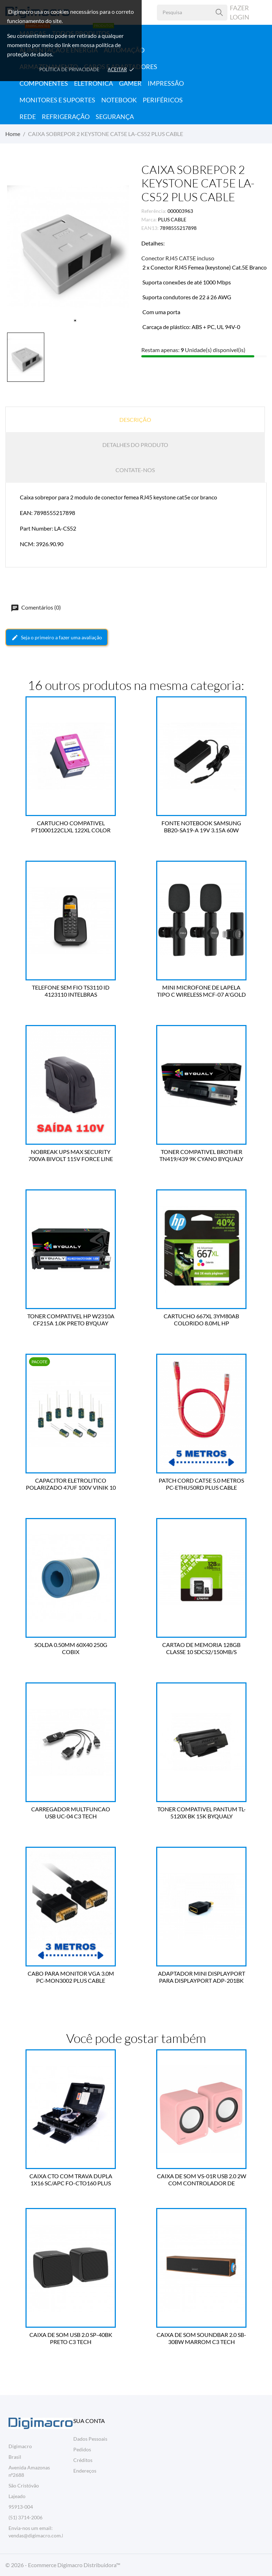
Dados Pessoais (90, 2439)
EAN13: (150, 228)
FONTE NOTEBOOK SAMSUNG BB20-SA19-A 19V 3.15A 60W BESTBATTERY (201, 827)
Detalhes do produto (135, 444)
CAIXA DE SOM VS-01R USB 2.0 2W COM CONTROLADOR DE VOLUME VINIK (201, 2180)
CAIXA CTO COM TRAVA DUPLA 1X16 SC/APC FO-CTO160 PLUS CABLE (70, 2180)
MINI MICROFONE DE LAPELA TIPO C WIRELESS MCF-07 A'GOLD (201, 991)
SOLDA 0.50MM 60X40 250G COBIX (70, 1648)
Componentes (43, 83)
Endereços (84, 2471)
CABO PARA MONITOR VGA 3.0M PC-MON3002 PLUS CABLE (71, 1977)
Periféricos (163, 100)
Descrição (135, 419)
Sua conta (89, 2420)
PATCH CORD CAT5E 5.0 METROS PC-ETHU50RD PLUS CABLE (201, 1484)
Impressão (166, 83)
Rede (27, 116)
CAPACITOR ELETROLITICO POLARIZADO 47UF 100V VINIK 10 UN (71, 1484)
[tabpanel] (68, 246)
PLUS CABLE (172, 219)
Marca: (149, 219)
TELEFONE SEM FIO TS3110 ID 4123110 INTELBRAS (70, 991)
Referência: (153, 211)
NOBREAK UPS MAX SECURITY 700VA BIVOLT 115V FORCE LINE (70, 1155)
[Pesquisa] (219, 13)
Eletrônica (93, 83)
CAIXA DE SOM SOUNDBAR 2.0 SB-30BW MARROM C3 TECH (201, 2338)
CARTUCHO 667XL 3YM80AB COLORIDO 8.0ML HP (201, 1319)
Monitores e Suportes (57, 100)
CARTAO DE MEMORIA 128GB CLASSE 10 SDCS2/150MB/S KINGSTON (201, 1648)
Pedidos (82, 2449)
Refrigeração (66, 116)
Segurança (115, 116)
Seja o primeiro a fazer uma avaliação (56, 637)
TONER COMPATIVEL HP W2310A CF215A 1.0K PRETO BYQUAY (70, 1319)
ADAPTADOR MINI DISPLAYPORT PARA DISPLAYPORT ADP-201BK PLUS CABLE (201, 1977)
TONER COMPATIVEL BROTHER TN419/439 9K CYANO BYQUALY (201, 1155)
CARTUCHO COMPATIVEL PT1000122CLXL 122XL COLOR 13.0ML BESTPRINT (70, 827)
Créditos (82, 2460)
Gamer (130, 83)
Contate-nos (135, 469)
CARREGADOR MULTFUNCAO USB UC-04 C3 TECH (70, 1812)
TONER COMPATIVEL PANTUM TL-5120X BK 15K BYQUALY (201, 1812)
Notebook (119, 100)
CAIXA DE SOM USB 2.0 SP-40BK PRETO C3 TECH (70, 2338)
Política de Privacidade (69, 69)
